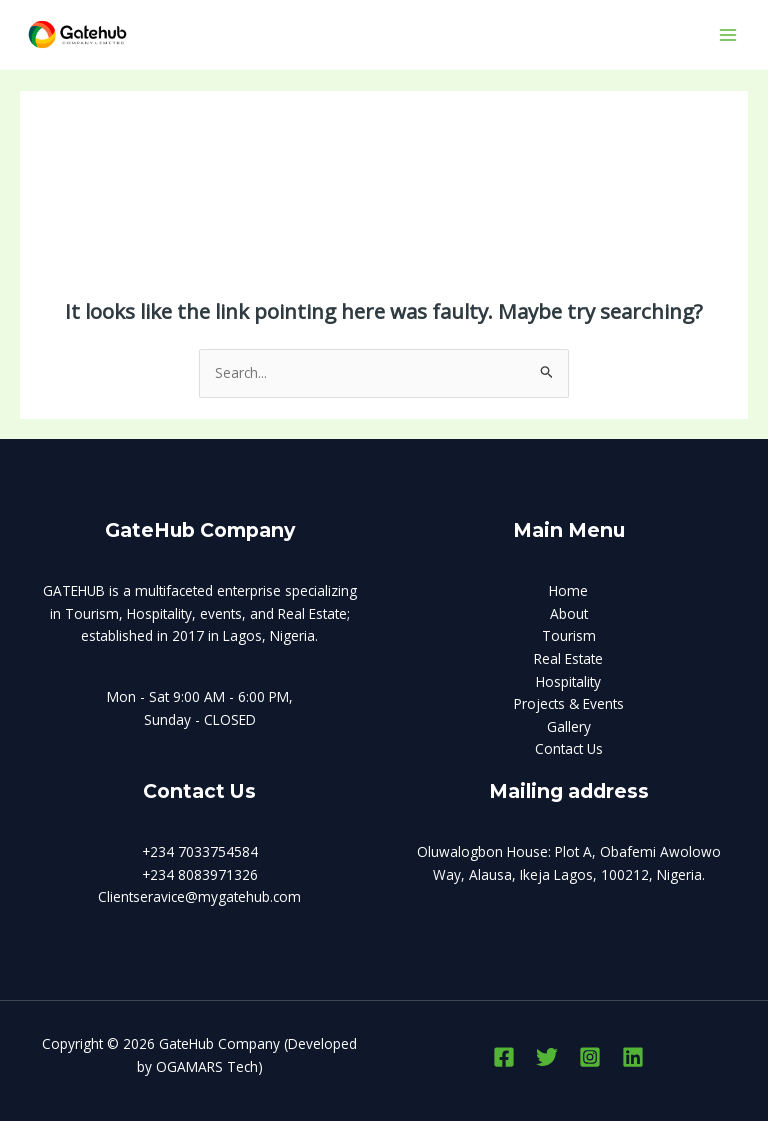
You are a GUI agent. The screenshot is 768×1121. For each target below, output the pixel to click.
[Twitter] (547, 1057)
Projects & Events (569, 703)
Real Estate (568, 658)
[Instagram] (590, 1057)
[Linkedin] (633, 1057)
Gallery (569, 726)
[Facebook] (504, 1057)
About (569, 613)
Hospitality (568, 681)
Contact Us (569, 748)
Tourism (569, 635)
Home (568, 590)
